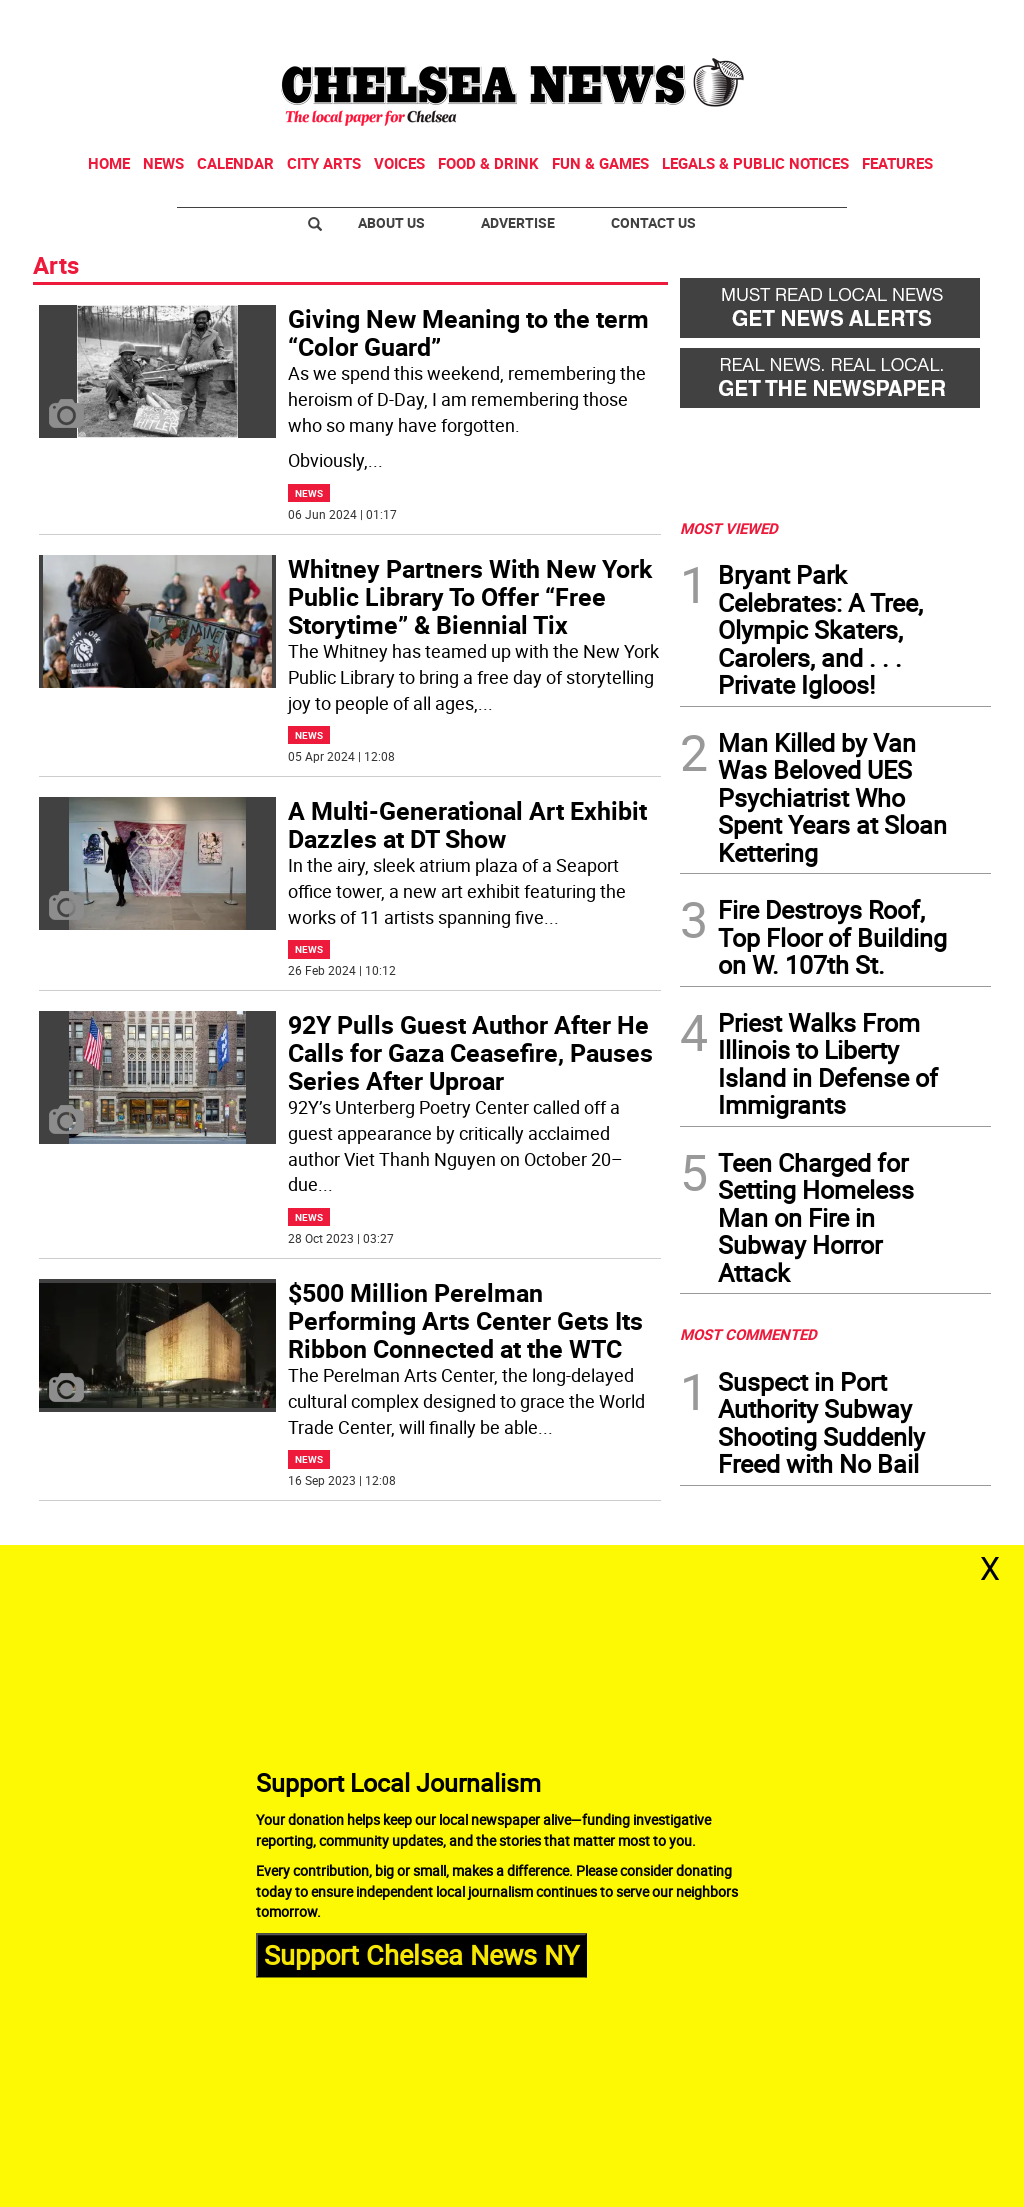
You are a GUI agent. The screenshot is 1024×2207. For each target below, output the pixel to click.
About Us (391, 222)
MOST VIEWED (729, 528)
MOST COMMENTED (748, 1334)
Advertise (518, 222)
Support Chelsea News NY (421, 1954)
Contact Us (653, 222)
